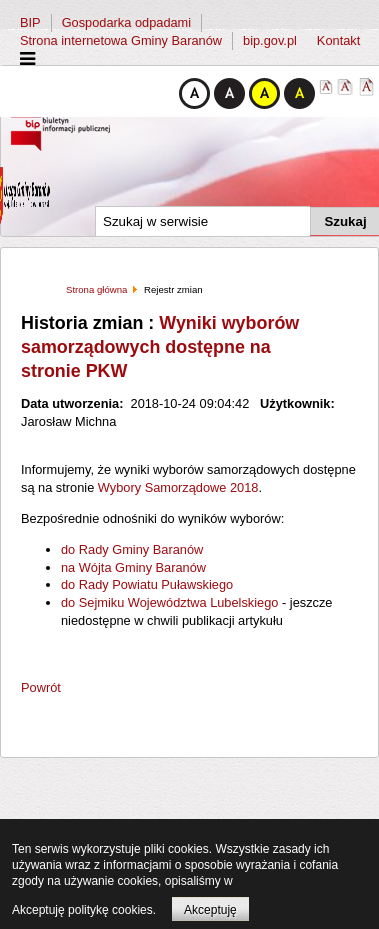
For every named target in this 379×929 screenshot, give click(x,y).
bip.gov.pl (270, 40)
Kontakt (338, 40)
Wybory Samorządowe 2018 (178, 487)
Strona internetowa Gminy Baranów (121, 40)
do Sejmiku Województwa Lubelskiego (169, 602)
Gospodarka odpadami (126, 22)
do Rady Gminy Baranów (132, 549)
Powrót (41, 687)
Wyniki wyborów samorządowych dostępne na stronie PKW (160, 347)
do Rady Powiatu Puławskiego (147, 584)
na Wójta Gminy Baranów (133, 567)
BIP (30, 22)
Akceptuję (210, 910)
